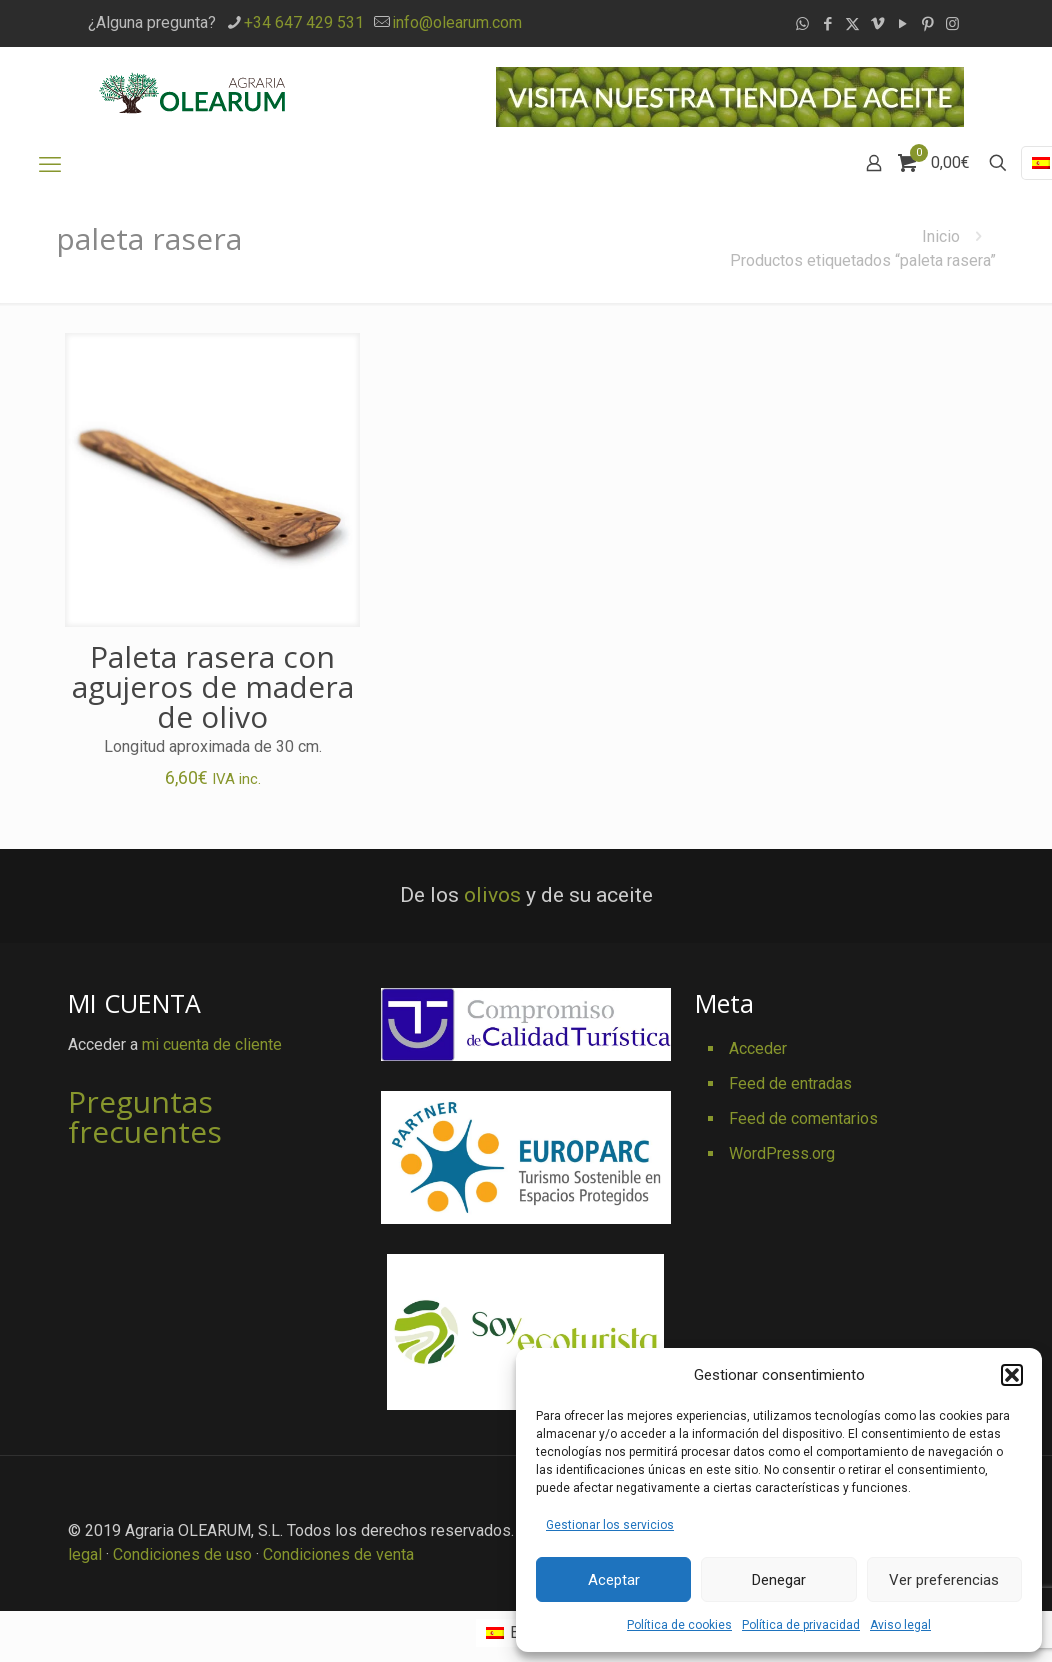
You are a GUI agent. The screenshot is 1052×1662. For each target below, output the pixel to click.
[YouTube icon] (902, 24)
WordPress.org (782, 1153)
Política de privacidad (801, 1625)
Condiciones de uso (182, 1554)
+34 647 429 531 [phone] (304, 22)
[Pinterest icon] (927, 24)
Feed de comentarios (803, 1118)
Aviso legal (900, 1625)
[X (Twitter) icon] (852, 24)
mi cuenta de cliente (212, 1044)
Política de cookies (679, 1625)
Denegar (779, 1580)
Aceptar (614, 1580)
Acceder (758, 1048)
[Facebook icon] (827, 24)
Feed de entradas (790, 1083)
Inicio (941, 236)
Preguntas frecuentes (145, 1116)
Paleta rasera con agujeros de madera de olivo (213, 686)
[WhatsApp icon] (802, 24)
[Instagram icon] (952, 24)
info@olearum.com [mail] (457, 22)
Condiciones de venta (338, 1554)
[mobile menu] (50, 165)
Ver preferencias (944, 1580)
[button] (1012, 1375)
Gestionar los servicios (610, 1525)
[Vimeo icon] (877, 24)
